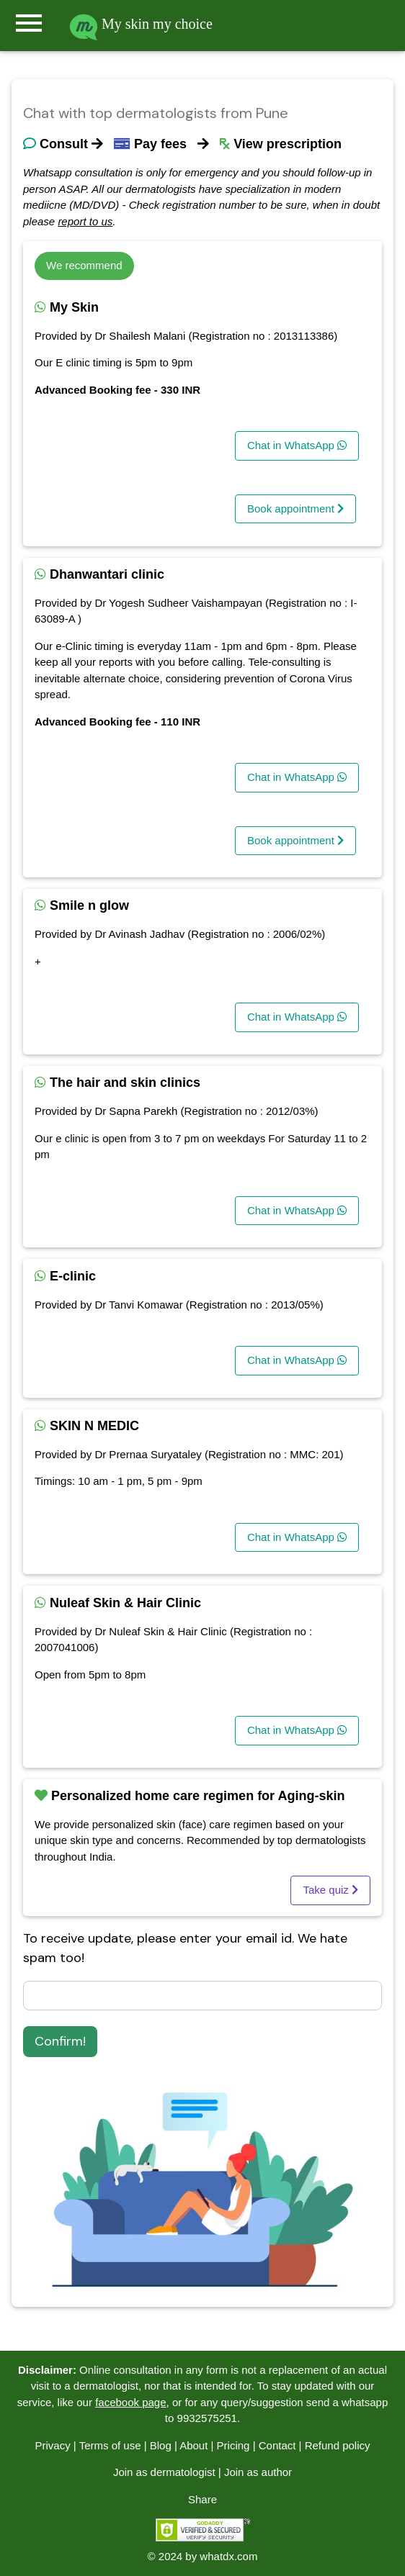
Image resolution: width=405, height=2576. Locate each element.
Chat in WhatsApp (297, 445)
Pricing (233, 2445)
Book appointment (295, 508)
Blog (161, 2445)
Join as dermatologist (164, 2472)
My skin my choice (141, 24)
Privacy (52, 2445)
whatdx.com (228, 2556)
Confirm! (60, 2041)
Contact (277, 2445)
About (193, 2445)
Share (202, 2499)
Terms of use (110, 2445)
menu (29, 23)
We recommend (84, 265)
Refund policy (337, 2445)
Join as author (258, 2472)
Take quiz (330, 1890)
